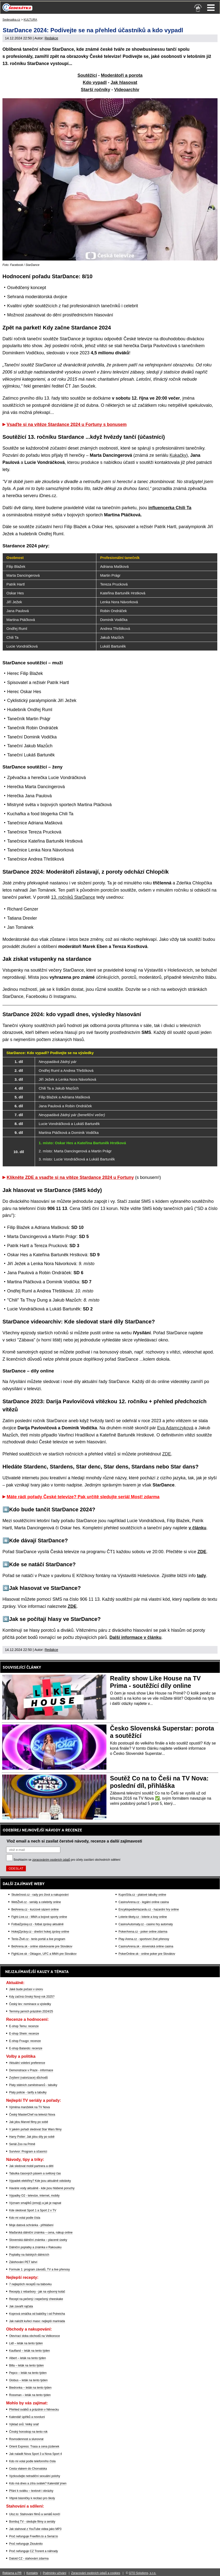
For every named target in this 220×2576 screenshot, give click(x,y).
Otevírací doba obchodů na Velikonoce (34, 2336)
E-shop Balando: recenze (25, 2048)
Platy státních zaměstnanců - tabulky (33, 2085)
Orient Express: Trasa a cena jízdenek (34, 2446)
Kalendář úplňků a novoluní (27, 2417)
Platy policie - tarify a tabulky (28, 2092)
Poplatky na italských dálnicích (29, 2254)
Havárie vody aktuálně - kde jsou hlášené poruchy (42, 2188)
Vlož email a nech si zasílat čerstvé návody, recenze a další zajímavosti (74, 1841)
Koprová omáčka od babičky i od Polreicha (37, 2313)
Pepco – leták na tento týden (28, 2373)
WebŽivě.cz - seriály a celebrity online (36, 1902)
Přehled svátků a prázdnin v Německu (34, 2409)
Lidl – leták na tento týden (26, 2343)
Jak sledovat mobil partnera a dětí (31, 2166)
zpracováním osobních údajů (51, 1859)
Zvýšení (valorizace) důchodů (28, 2077)
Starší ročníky (95, 89)
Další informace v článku (135, 1637)
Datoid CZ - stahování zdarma (29, 2558)
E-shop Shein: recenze (24, 2033)
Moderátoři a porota (122, 75)
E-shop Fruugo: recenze (25, 2041)
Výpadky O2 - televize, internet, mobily (34, 2195)
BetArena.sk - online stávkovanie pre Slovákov (41, 1946)
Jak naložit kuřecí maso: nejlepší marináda (37, 2321)
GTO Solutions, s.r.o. (142, 2573)
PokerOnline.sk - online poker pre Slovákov (146, 1954)
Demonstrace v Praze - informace (31, 2070)
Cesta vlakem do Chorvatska (28, 2468)
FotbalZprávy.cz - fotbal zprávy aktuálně (37, 1924)
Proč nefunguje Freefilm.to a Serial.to (33, 2536)
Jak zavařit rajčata (21, 2306)
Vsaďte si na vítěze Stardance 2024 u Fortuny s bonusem (67, 424)
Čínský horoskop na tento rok (28, 2431)
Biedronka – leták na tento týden (30, 2387)
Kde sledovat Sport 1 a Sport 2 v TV (32, 2210)
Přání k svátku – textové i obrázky (31, 2491)
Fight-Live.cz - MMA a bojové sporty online (39, 1917)
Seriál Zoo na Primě (22, 2144)
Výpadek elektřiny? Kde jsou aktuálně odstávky (40, 2181)
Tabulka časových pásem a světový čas (35, 2173)
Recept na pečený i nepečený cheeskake (36, 2299)
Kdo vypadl (95, 82)
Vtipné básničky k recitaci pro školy (32, 2498)
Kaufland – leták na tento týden (29, 2350)
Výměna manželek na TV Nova (29, 2107)
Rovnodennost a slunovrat (26, 2439)
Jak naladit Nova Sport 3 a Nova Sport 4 (35, 2454)
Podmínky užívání (54, 2573)
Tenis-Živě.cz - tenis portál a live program (38, 1939)
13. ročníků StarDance (73, 897)
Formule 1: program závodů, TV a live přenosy (39, 2269)
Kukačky (177, 455)
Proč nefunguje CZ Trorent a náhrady (33, 2551)
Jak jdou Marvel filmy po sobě (28, 2122)
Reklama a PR (11, 2573)
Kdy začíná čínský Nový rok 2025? (31, 1996)
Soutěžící (87, 75)
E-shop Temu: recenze (24, 2026)
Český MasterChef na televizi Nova (32, 2114)
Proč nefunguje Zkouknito (26, 2543)
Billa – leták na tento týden (26, 2365)
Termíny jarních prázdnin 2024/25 (31, 2011)
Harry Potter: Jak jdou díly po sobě (31, 2136)
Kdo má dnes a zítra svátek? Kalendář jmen (38, 2483)
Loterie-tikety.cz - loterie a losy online (142, 1917)
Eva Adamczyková (175, 1427)
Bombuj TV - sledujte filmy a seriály (32, 2521)
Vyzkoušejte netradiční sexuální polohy (34, 2476)
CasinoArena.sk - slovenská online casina (145, 1946)
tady (201, 1575)
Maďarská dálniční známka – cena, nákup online (41, 2232)
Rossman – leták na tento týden (30, 2395)
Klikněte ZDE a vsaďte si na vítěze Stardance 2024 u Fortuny (70, 1177)
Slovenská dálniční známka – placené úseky (38, 2240)
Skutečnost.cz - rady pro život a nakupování (40, 1894)
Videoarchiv (126, 89)
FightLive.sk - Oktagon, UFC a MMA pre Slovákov (44, 1954)
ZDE (166, 1453)
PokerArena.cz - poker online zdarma (142, 1931)
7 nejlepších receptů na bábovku (30, 2284)
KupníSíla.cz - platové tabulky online (142, 1894)
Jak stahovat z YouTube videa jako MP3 (35, 2529)
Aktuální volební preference (27, 2063)
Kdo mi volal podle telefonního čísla (32, 2461)
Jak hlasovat (124, 82)
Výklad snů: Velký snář (24, 2424)
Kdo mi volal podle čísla (24, 2217)
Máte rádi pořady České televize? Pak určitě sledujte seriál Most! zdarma (83, 1496)
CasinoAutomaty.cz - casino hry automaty (145, 1924)
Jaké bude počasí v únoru (26, 1989)
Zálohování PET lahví (23, 2262)
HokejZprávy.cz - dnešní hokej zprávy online (40, 1931)
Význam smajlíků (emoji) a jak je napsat (35, 2203)
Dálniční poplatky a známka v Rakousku (35, 2247)
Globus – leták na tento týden (28, 2380)
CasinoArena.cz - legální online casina (143, 1902)
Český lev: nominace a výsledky (30, 2004)
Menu (211, 7)
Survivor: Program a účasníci (28, 2151)
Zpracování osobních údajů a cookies (95, 2573)
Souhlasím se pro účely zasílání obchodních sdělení (67, 1859)
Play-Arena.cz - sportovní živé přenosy (143, 1939)
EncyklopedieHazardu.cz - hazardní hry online (148, 1909)
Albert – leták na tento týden (27, 2358)
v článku (197, 1527)
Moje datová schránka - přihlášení (31, 2225)
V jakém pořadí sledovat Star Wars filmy (35, 2129)
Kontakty (32, 2573)
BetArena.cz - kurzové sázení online (35, 1909)
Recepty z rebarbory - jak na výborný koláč (37, 2291)
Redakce (51, 38)
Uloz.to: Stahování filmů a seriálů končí (34, 2514)
